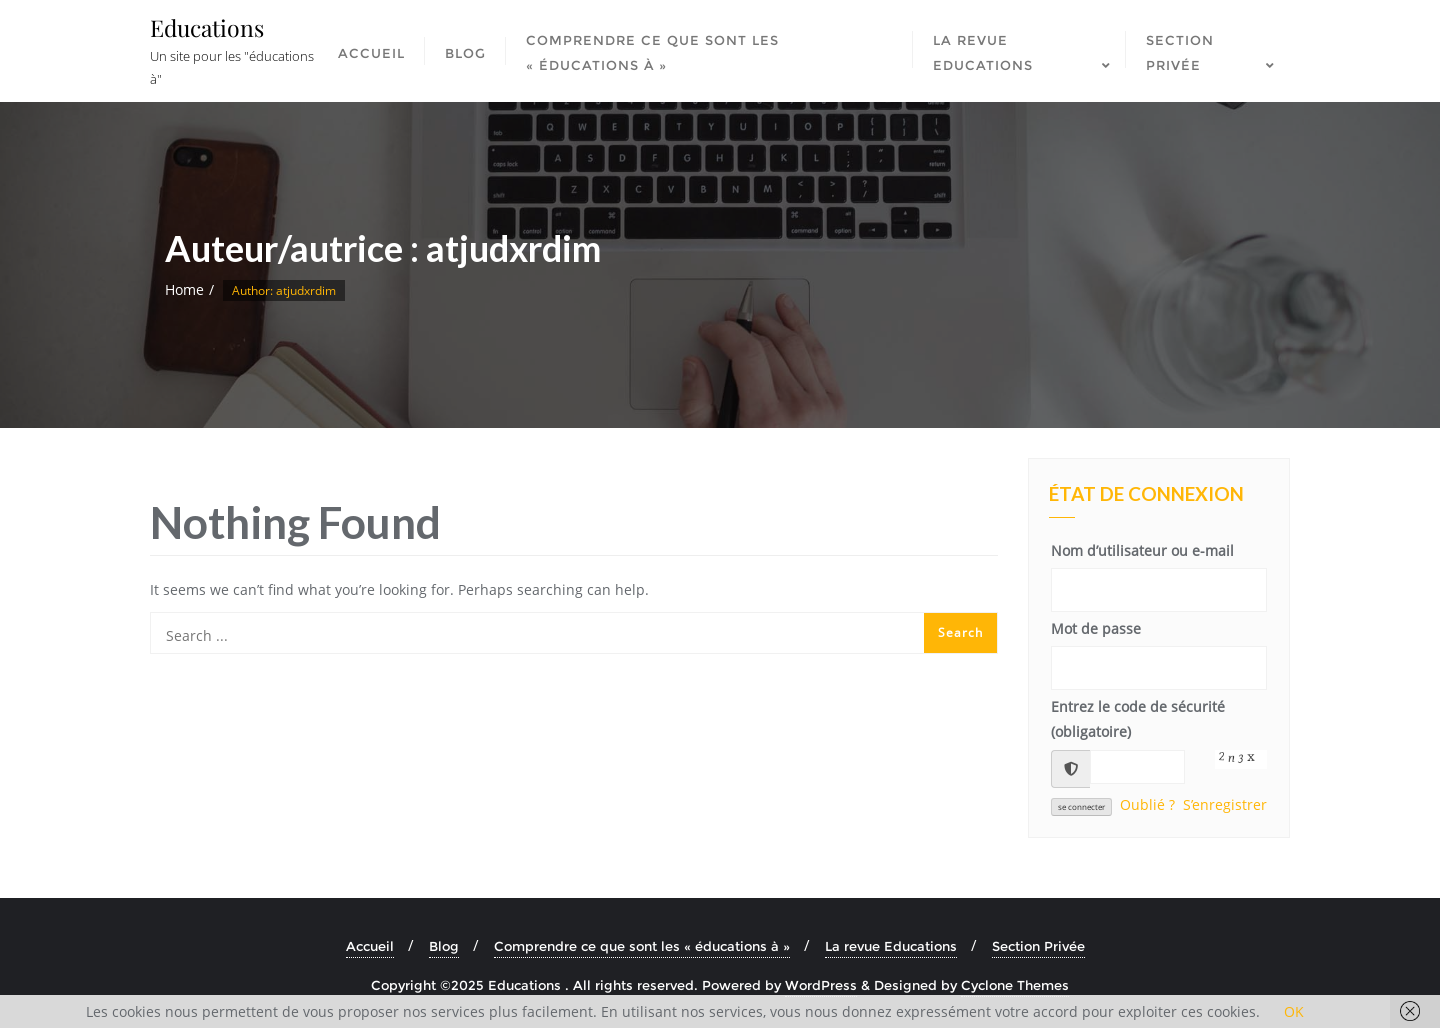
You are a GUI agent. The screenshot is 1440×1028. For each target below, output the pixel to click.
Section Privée (1038, 946)
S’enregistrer (1225, 804)
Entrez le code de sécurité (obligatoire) (1138, 719)
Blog (444, 946)
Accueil (370, 946)
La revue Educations (891, 946)
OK (1294, 1011)
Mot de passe (1096, 628)
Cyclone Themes (1015, 985)
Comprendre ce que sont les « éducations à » (642, 946)
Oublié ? (1147, 804)
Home (184, 289)
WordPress (821, 985)
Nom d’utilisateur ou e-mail (1142, 550)
